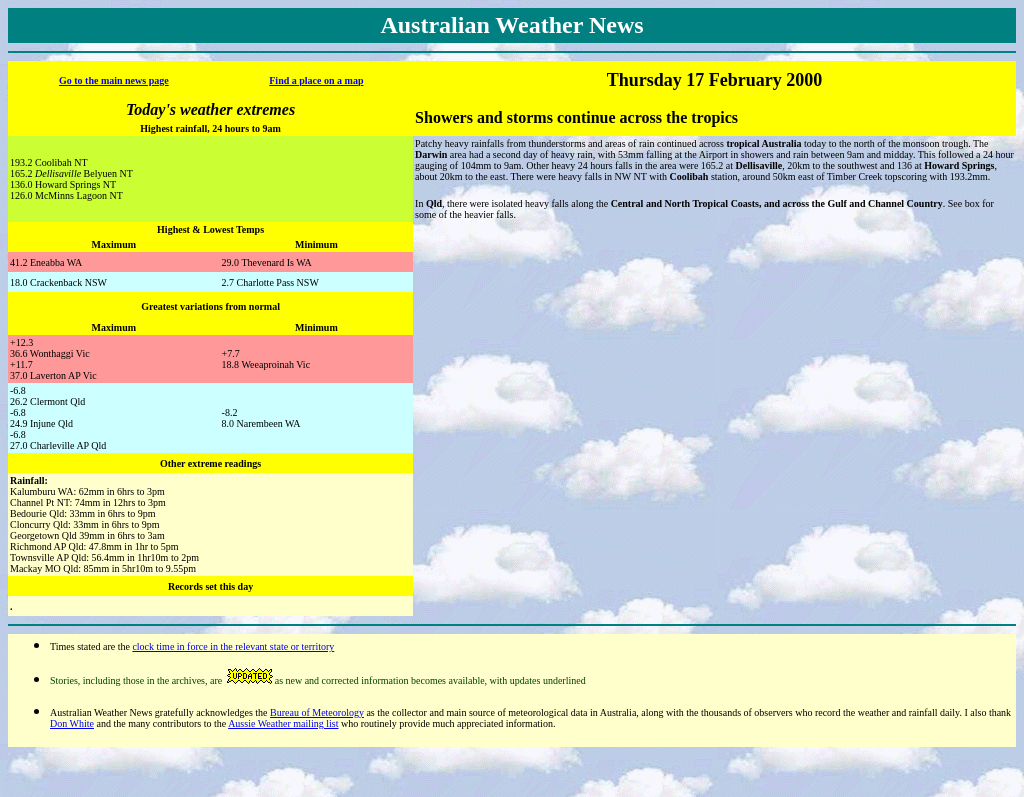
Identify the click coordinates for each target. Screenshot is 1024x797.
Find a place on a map (316, 80)
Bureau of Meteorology (317, 712)
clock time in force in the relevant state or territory (233, 646)
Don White (72, 723)
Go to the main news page (114, 80)
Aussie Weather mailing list (283, 723)
